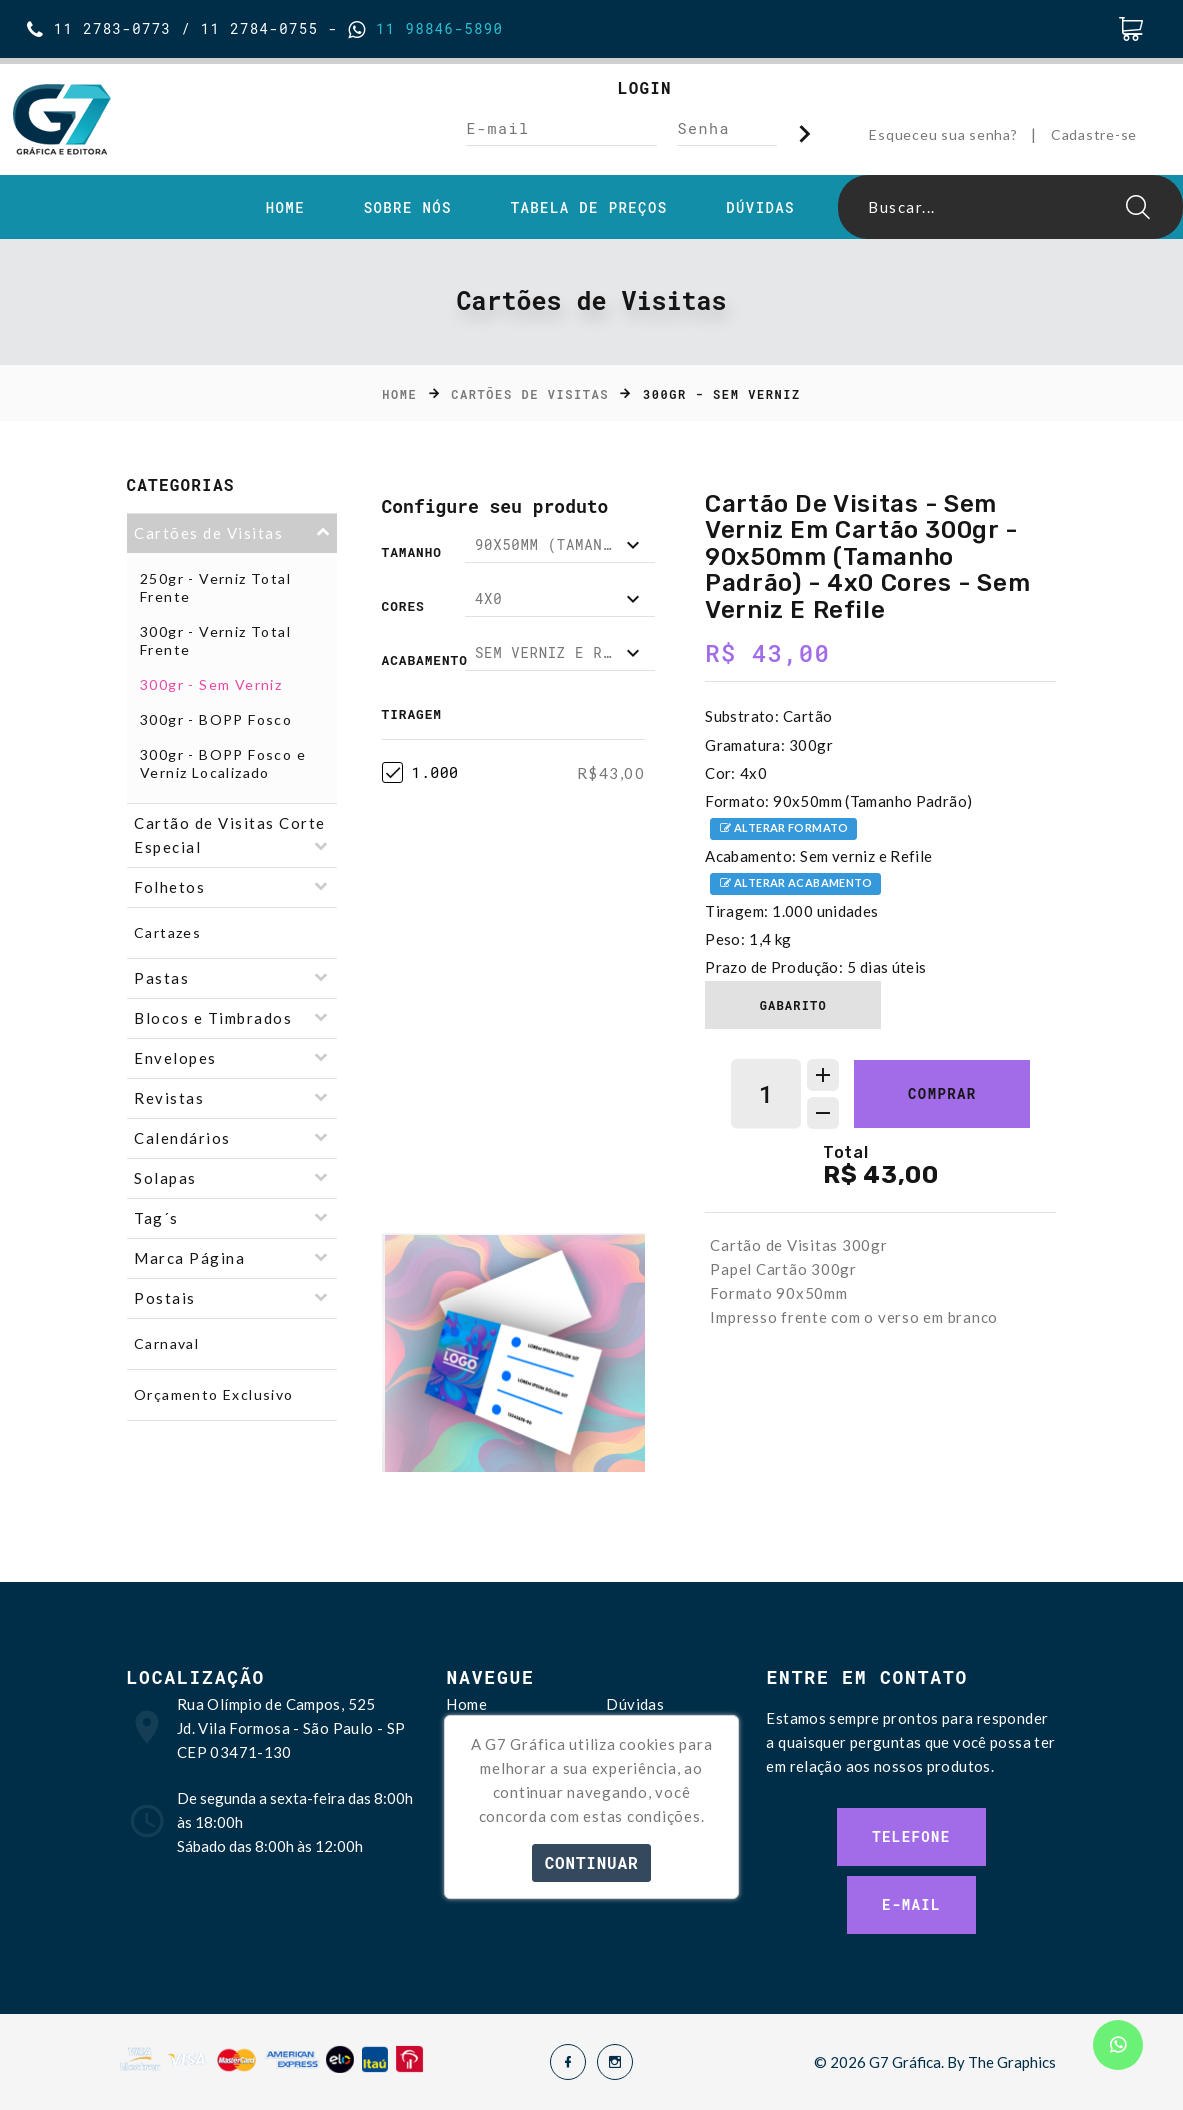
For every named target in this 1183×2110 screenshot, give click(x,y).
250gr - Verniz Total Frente (215, 587)
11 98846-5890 (434, 28)
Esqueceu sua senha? (943, 134)
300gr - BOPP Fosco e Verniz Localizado (223, 763)
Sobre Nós (408, 208)
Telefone (911, 1836)
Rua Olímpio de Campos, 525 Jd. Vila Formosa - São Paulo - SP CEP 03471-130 (291, 1728)
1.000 (420, 772)
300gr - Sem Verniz (211, 684)
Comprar (942, 1093)
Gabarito (793, 1005)
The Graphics (1012, 2062)
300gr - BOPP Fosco (216, 719)
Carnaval (166, 1343)
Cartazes (167, 932)
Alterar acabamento (795, 884)
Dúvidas (760, 208)
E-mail (911, 1904)
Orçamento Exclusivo (214, 1394)
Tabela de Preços (589, 208)
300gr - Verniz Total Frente (215, 640)
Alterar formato (783, 829)
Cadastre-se (1094, 134)
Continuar (592, 1862)
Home (285, 208)
